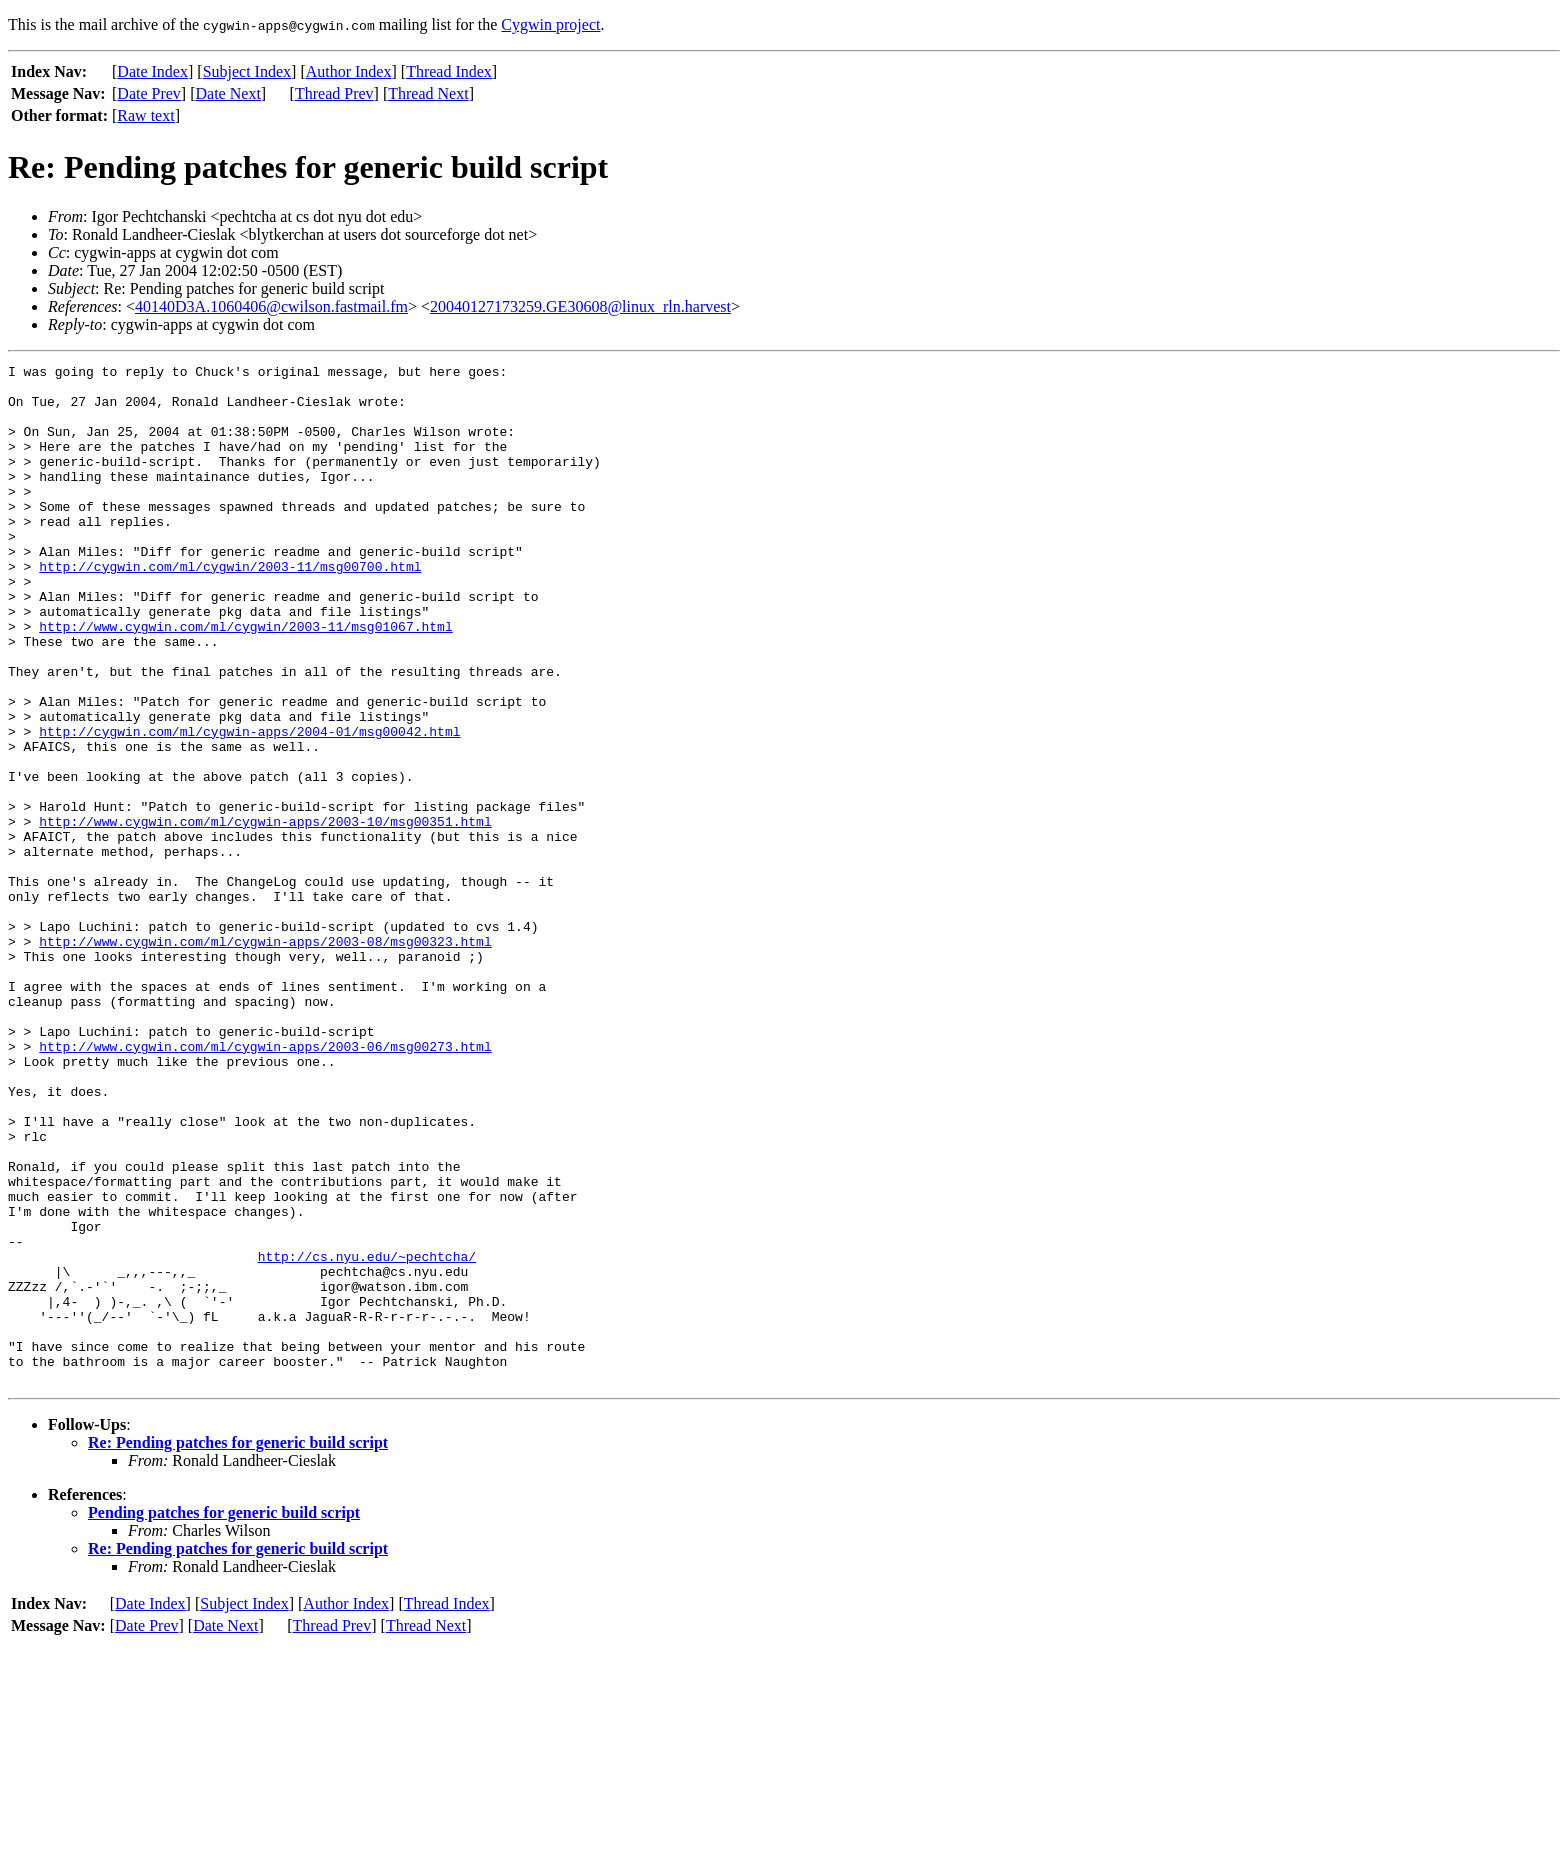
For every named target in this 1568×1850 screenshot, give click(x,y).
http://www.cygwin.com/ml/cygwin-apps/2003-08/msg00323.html (265, 1058)
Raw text (145, 115)
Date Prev (149, 93)
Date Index (152, 71)
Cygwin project (550, 24)
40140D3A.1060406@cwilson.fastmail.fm (271, 306)
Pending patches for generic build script (224, 1716)
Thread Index (449, 71)
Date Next (228, 93)
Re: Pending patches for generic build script (238, 1646)
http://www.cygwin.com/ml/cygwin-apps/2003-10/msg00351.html (265, 914)
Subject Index (247, 71)
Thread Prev (334, 93)
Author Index (349, 71)
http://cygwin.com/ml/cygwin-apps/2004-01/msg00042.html (249, 806)
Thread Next (428, 93)
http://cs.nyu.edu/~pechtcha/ (367, 1436)
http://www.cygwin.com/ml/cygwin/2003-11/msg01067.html (245, 680)
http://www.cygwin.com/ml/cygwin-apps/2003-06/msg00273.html (265, 1184)
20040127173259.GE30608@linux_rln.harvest (580, 306)
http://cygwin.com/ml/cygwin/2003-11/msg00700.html (230, 608)
